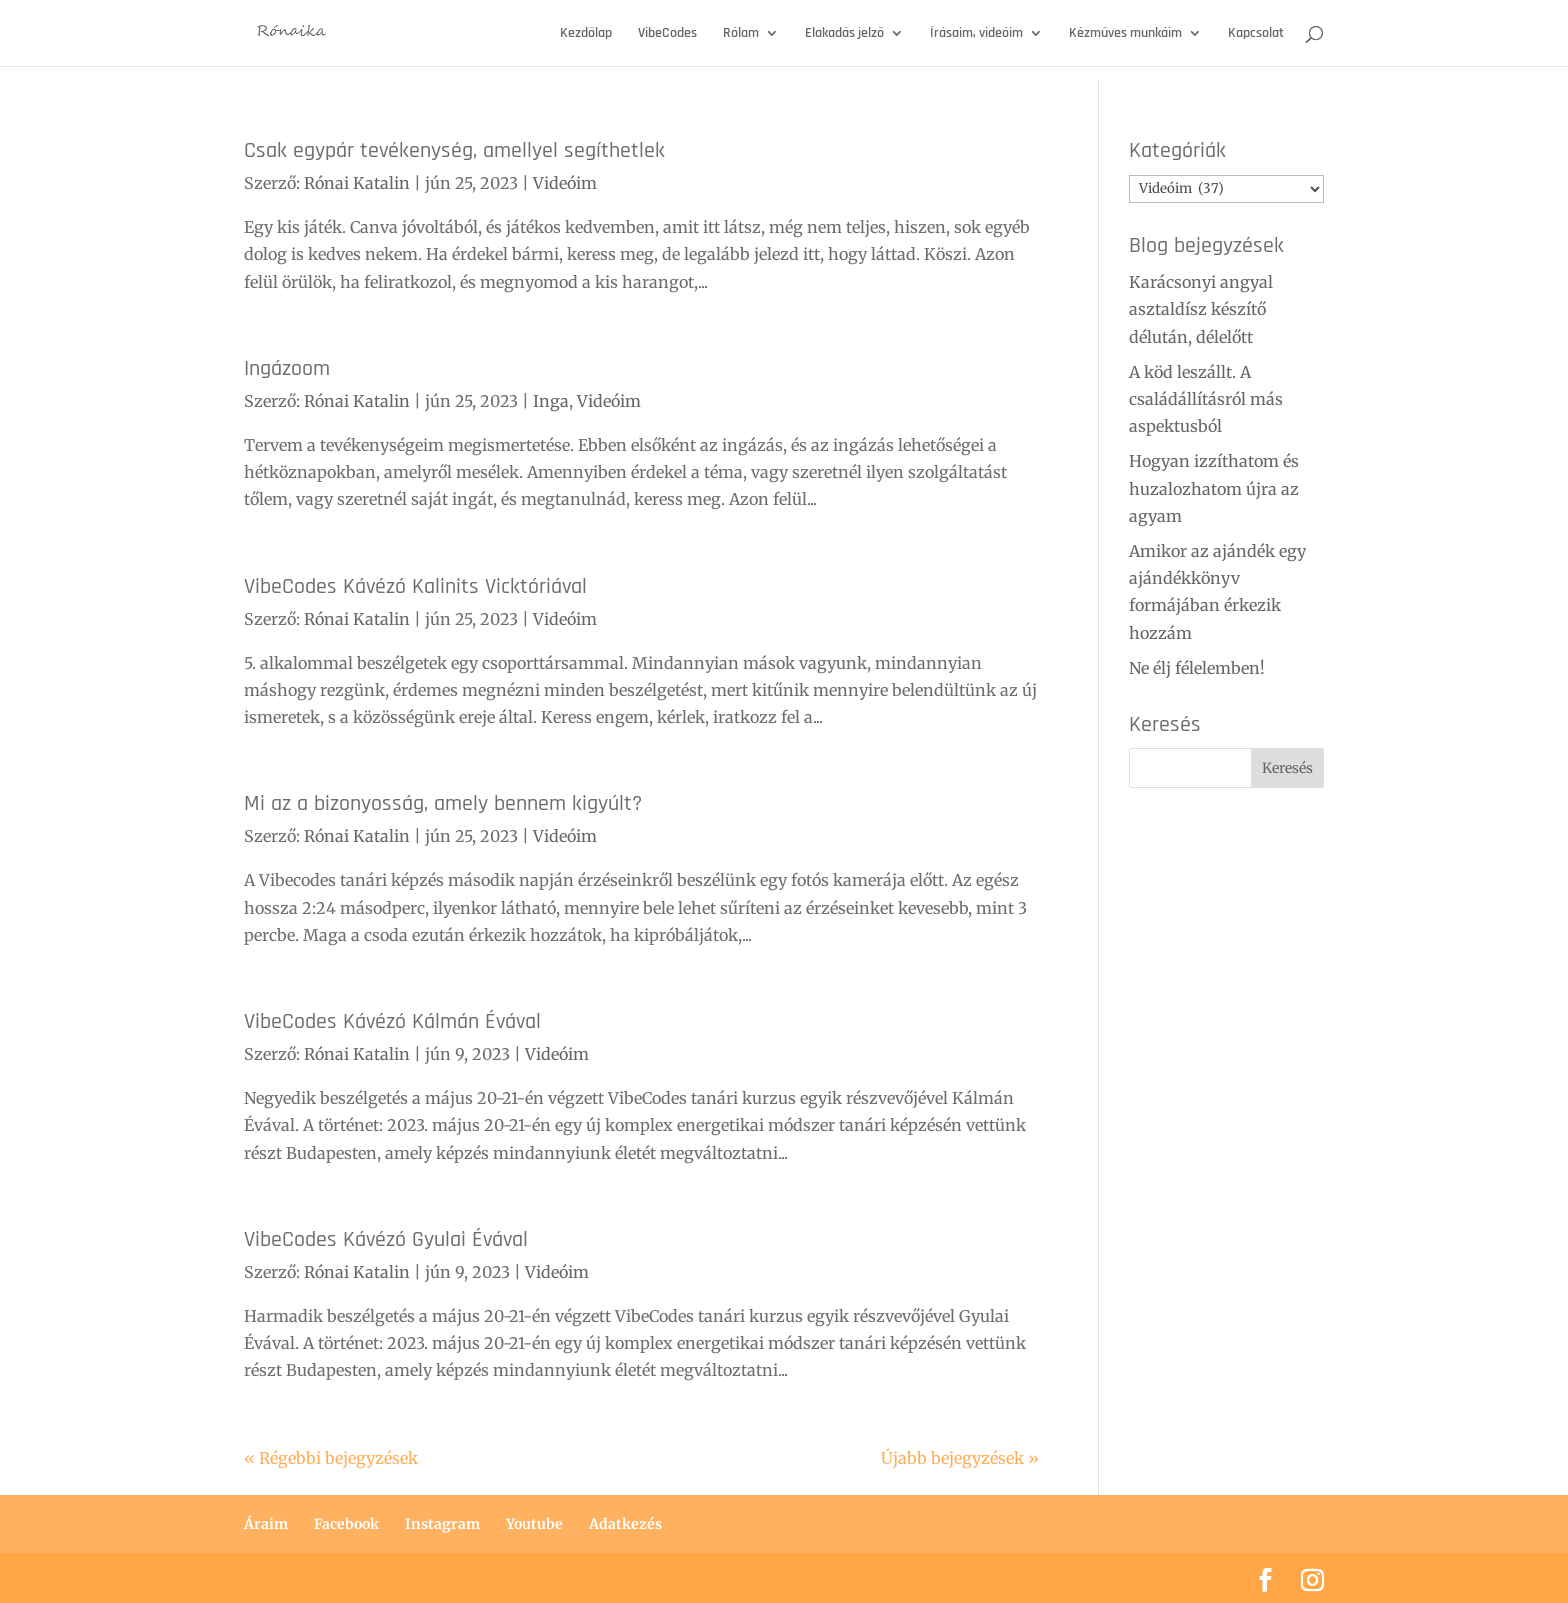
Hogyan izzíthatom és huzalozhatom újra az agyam (1214, 488)
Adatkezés (625, 1524)
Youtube (534, 1524)
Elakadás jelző (844, 34)
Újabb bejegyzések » (960, 1458)
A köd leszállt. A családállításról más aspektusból (1206, 399)
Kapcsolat (1256, 34)
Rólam (741, 34)
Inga (551, 401)
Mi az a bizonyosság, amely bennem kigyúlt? (443, 803)
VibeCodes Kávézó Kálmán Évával (392, 1021)
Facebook (346, 1524)
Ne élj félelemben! (1197, 668)
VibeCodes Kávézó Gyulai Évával (386, 1239)
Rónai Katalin (357, 183)
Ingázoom (287, 368)
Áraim (266, 1524)
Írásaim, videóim (976, 34)
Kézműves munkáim (1125, 34)
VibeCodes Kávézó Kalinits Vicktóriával (415, 586)
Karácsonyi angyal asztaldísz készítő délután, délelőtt (1201, 309)
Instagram (442, 1524)
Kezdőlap (586, 34)
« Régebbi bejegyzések (331, 1458)
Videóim (565, 183)
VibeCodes (667, 34)
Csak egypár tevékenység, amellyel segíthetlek (454, 150)
